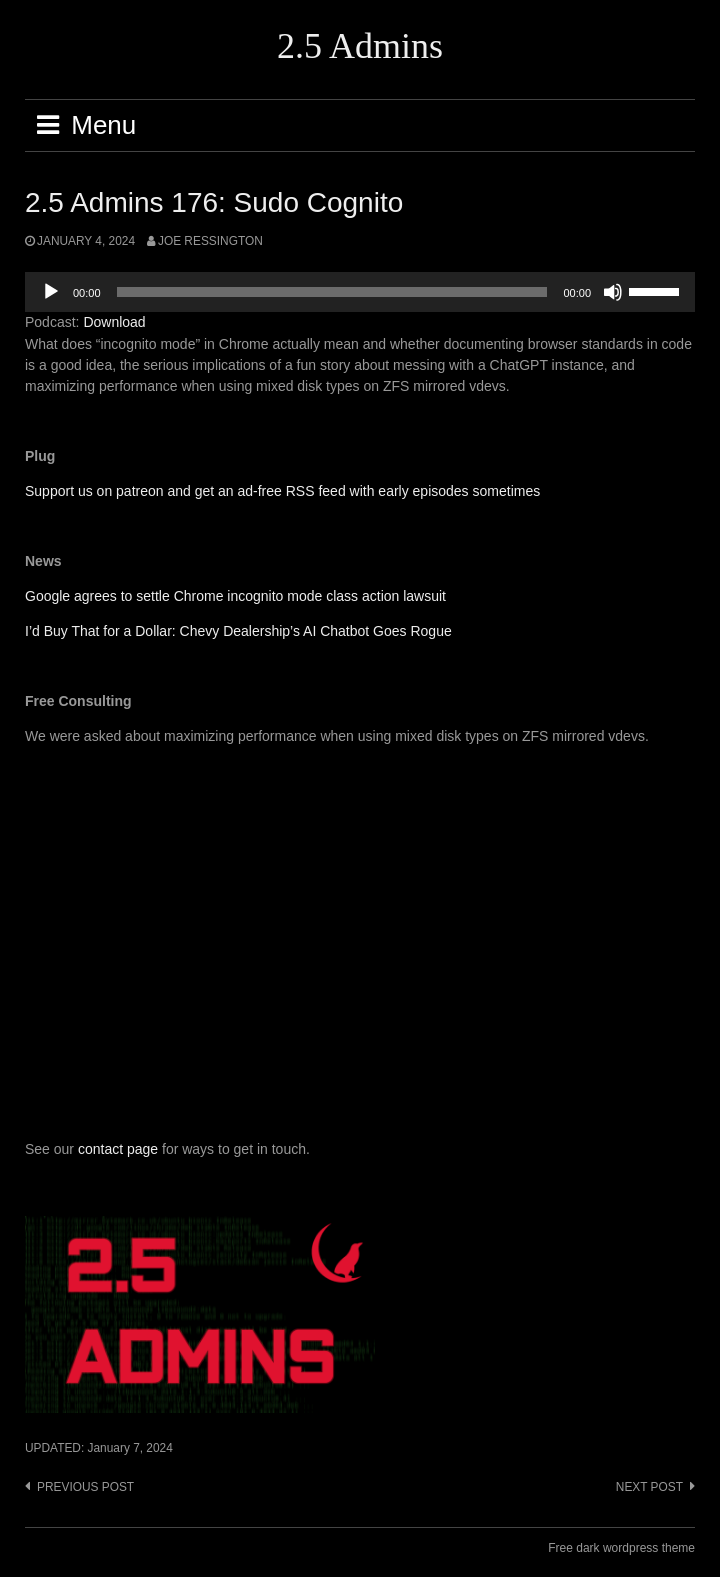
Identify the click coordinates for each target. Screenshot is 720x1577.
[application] (360, 292)
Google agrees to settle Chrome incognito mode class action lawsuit (235, 596)
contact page (118, 1149)
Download (114, 322)
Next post (649, 1487)
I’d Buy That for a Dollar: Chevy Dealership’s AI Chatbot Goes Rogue (238, 631)
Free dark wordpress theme (621, 1548)
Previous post (85, 1487)
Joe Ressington (210, 241)
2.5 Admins (360, 46)
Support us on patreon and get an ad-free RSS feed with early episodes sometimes (282, 491)
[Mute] (613, 292)
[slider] (332, 292)
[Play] (51, 292)
